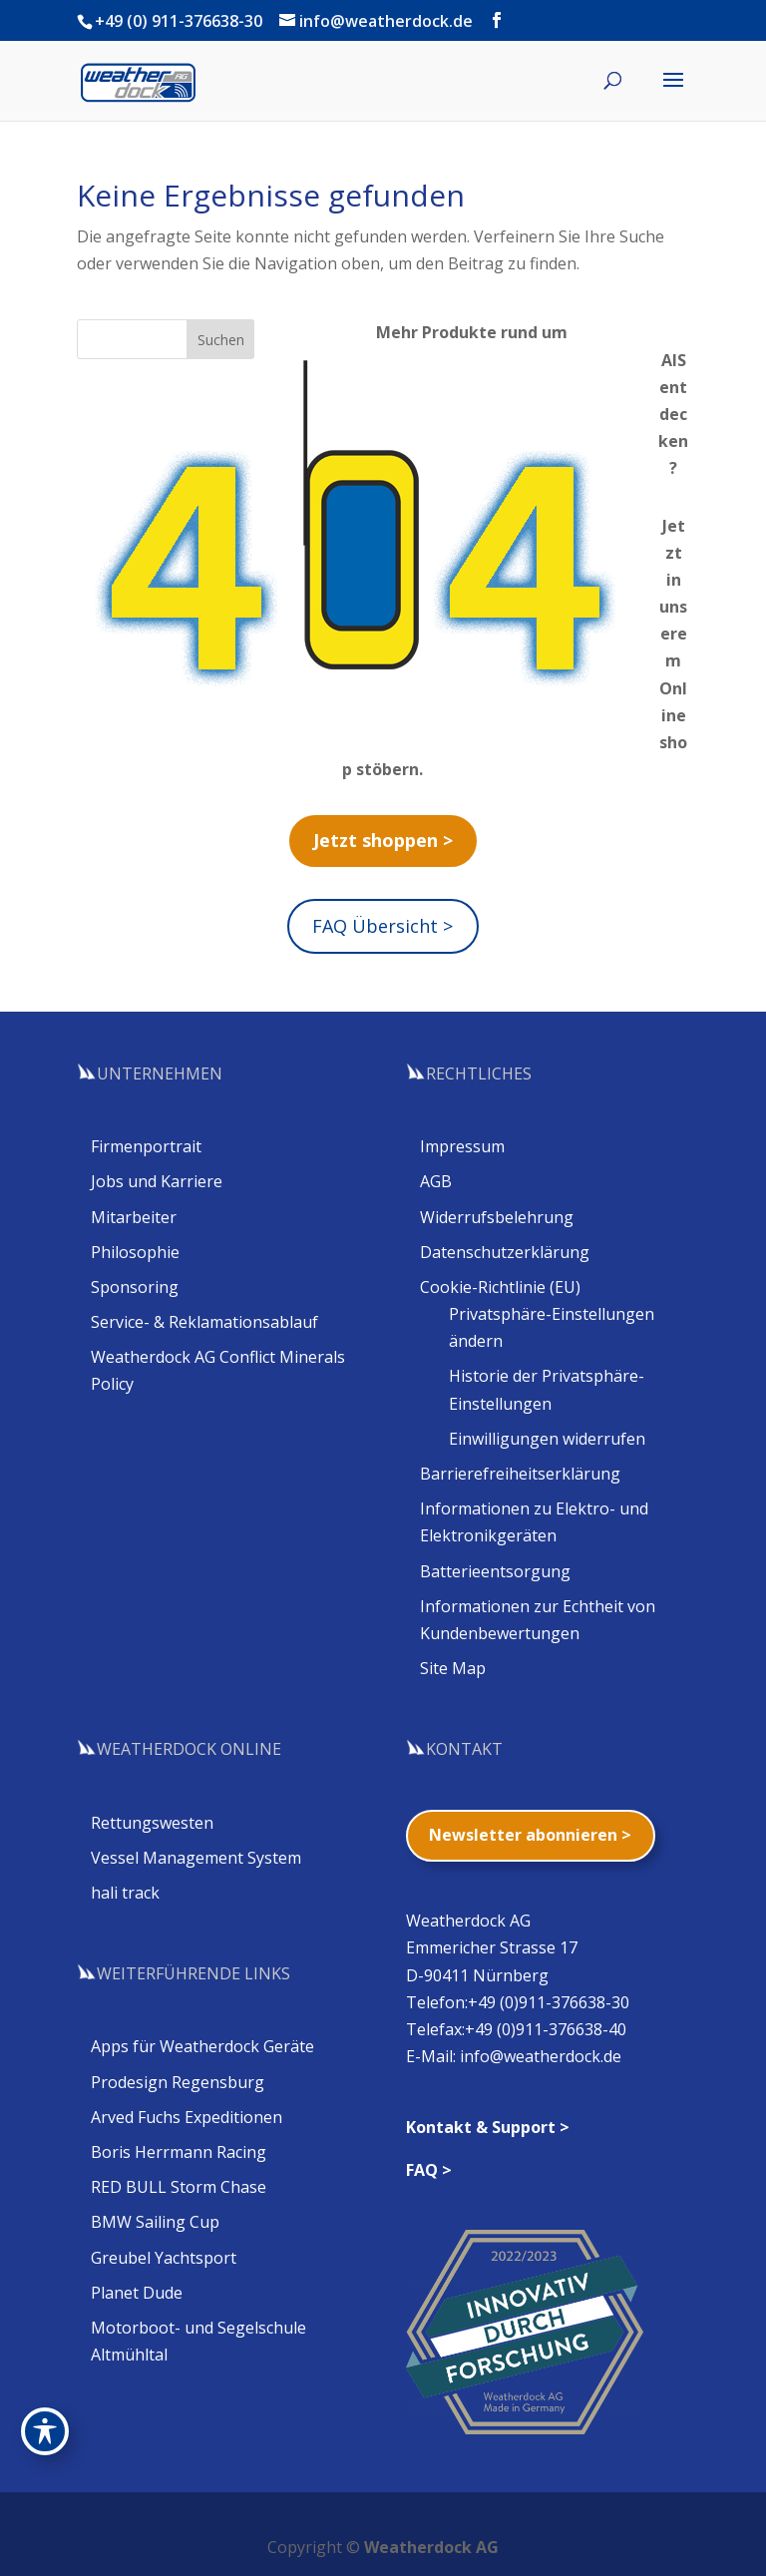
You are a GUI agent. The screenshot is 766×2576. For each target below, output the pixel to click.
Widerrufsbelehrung (497, 1217)
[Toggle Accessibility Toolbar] (45, 2431)
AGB (436, 1181)
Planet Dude (137, 2293)
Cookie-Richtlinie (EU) (500, 1287)
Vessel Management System (196, 1858)
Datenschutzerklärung (504, 1252)
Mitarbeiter (134, 1217)
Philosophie (135, 1252)
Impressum (462, 1146)
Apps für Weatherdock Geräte (202, 2046)
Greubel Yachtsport (163, 2258)
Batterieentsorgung (495, 1571)
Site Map (453, 1668)
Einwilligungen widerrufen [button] (547, 1439)
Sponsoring (135, 1287)
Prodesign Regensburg (177, 2082)
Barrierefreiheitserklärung (520, 1474)
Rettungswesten (152, 1823)
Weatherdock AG (431, 2547)
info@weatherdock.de (540, 2056)
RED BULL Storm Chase (178, 2187)
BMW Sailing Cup (155, 2222)
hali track (125, 1893)
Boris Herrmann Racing (178, 2152)
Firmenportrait (146, 1146)
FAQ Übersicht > (382, 926)
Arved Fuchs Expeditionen (186, 2117)
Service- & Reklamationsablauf (204, 1322)
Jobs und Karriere (156, 1181)
